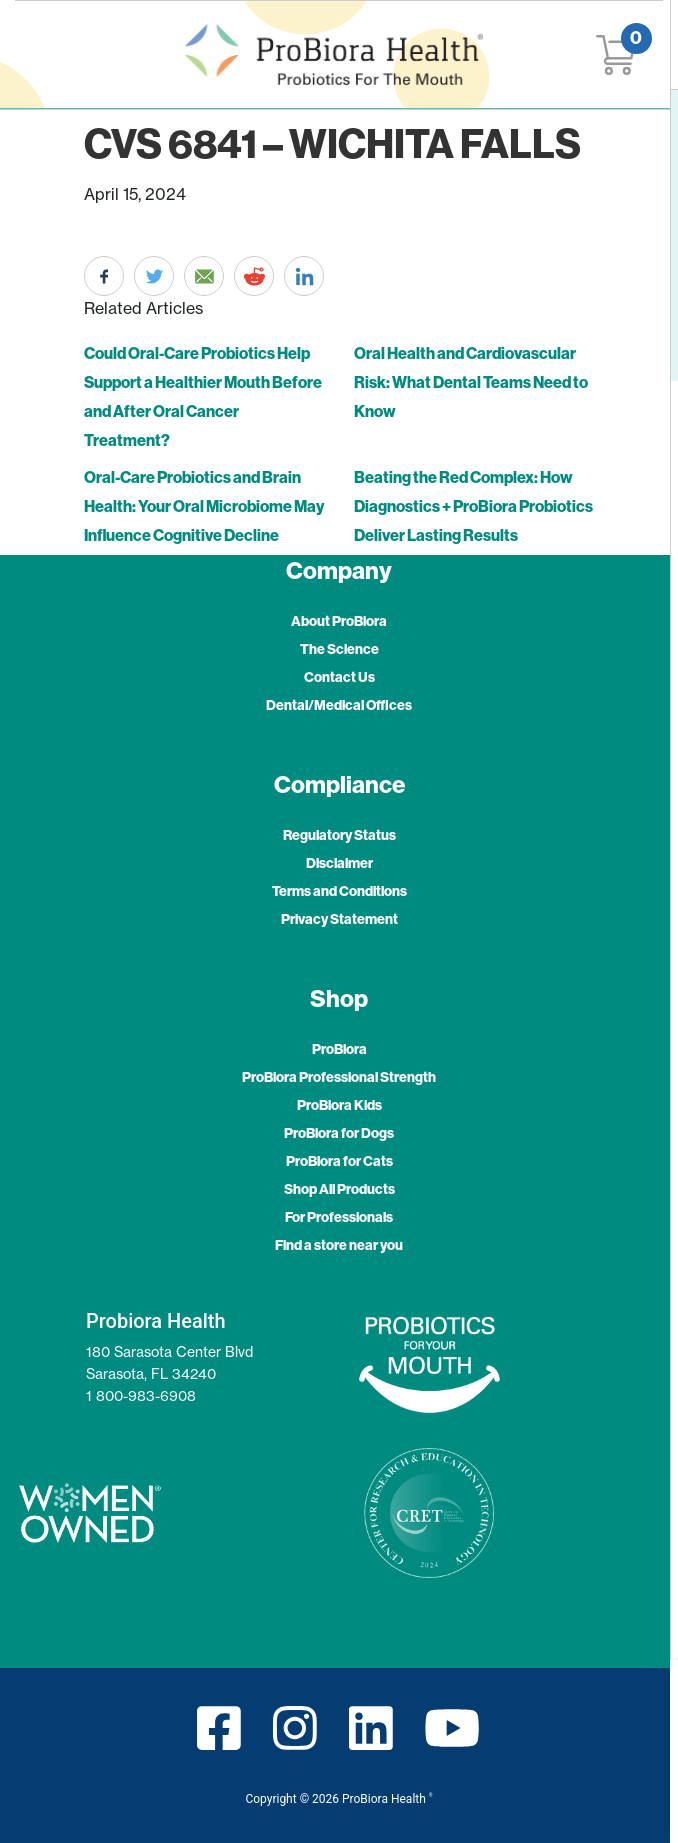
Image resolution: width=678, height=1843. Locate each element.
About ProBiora (339, 621)
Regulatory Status (339, 835)
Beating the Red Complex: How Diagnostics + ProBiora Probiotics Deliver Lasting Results (473, 506)
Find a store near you (339, 1245)
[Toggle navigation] (49, 54)
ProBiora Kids (339, 1105)
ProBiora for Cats (339, 1161)
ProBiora (339, 1049)
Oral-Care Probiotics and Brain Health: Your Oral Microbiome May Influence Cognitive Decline (204, 506)
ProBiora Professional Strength (339, 1077)
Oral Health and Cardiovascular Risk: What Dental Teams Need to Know (471, 382)
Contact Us (339, 677)
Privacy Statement (339, 919)
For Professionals (339, 1217)
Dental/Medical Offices (339, 705)
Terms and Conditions (339, 891)
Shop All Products (339, 1189)
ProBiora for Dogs (339, 1133)
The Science (339, 649)
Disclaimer (339, 863)
